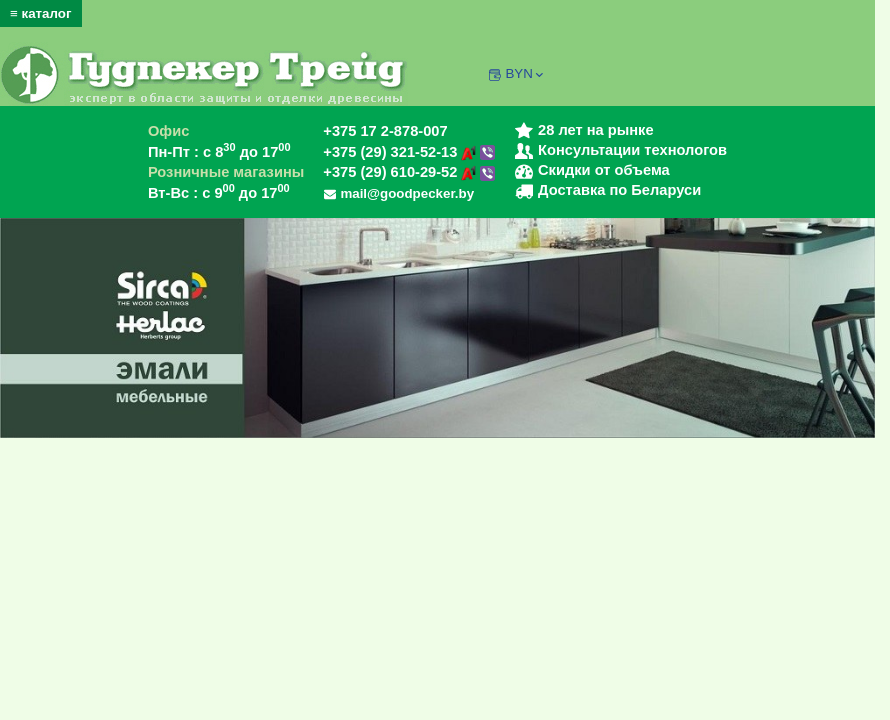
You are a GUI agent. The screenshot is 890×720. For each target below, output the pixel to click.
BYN (525, 73)
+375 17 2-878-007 (385, 131)
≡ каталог (41, 13)
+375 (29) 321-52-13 (409, 152)
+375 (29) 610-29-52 (409, 172)
